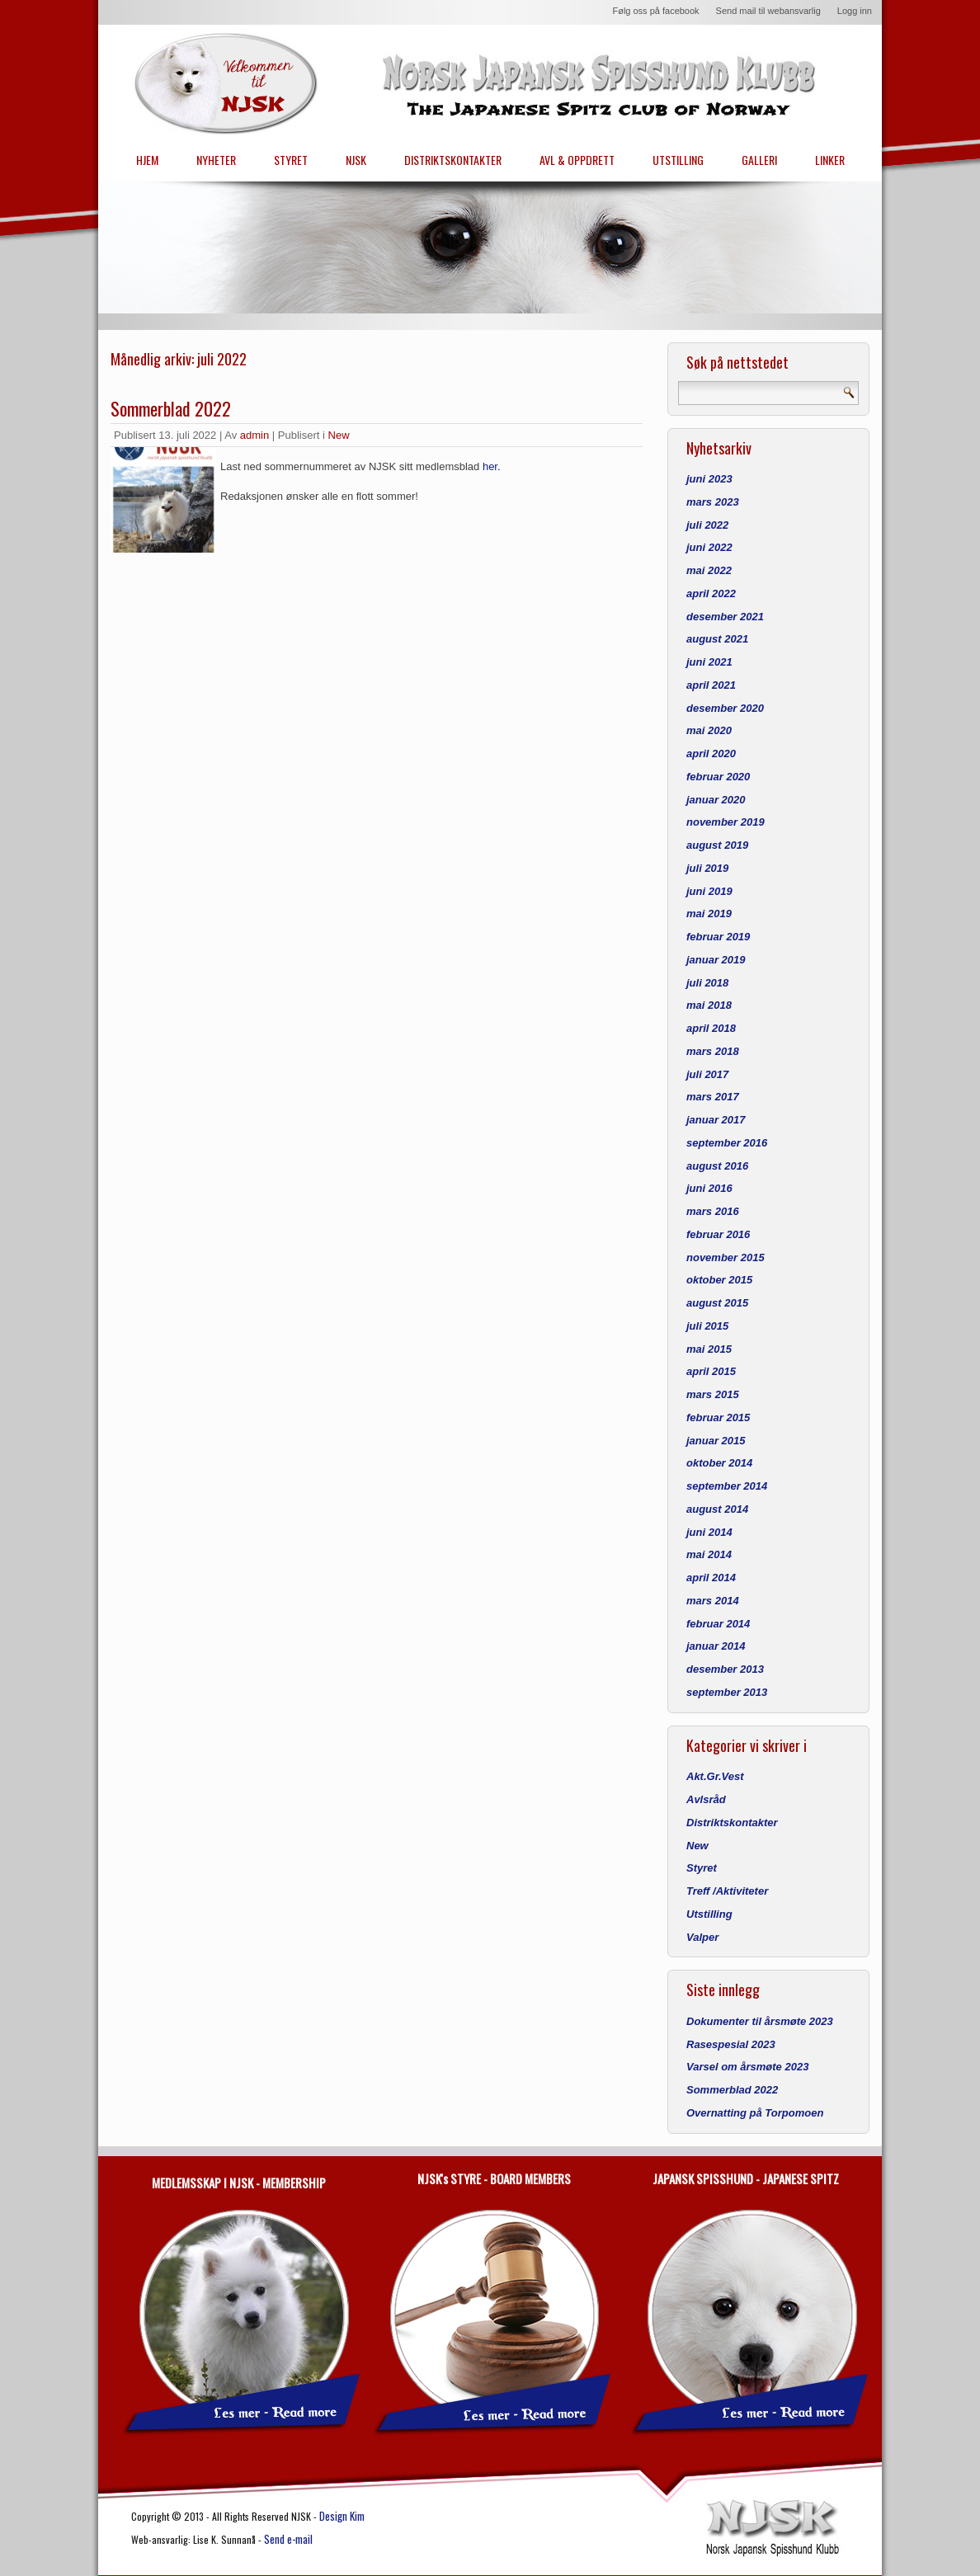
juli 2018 (707, 983)
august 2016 (717, 1166)
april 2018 (711, 1028)
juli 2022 (707, 525)
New (339, 435)
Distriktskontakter (732, 1822)
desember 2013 (725, 1669)
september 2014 (726, 1486)
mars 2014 (712, 1600)
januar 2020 (716, 800)
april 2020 (711, 753)
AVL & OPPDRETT (577, 159)
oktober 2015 (719, 1280)
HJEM (147, 159)
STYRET (291, 159)
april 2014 (711, 1577)
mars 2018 (712, 1051)
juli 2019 (707, 868)
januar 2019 (716, 960)
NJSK (356, 159)
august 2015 (717, 1303)
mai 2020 (709, 730)
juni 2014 (709, 1532)
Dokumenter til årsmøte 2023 (759, 2021)
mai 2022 (709, 570)
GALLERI (759, 159)
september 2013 (726, 1692)
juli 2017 (707, 1074)
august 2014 (717, 1509)
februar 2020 (718, 776)
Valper (702, 1937)
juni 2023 (709, 479)
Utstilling (709, 1914)
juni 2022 (709, 547)
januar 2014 (716, 1646)
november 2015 (725, 1257)
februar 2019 (718, 936)
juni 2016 (709, 1188)
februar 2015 (718, 1417)
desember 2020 (725, 708)
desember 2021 (725, 616)
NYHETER (216, 159)
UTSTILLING (678, 159)
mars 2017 (712, 1096)
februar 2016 (718, 1234)
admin (254, 435)
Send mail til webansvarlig (768, 11)
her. (492, 466)
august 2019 (717, 845)
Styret (701, 1868)
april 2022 (711, 593)
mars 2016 (712, 1211)
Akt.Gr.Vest (715, 1776)
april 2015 (711, 1371)
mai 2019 (709, 913)
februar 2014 (718, 1624)
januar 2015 (716, 1440)
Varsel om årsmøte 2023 (747, 2066)
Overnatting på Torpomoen (754, 2113)
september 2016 (726, 1143)
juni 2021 (709, 662)
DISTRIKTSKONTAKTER (453, 159)
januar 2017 (716, 1120)
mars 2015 (712, 1394)
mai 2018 (709, 1005)
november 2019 (725, 822)
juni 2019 (709, 891)
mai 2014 (709, 1554)
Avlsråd (706, 1799)
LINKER (830, 159)
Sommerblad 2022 (171, 408)
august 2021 (717, 639)
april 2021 (711, 685)
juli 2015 (707, 1326)
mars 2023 (712, 502)
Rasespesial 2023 (730, 2044)
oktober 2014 (719, 1463)
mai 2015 (709, 1349)
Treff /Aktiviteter (727, 1891)
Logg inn (854, 11)
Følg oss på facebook (655, 11)
